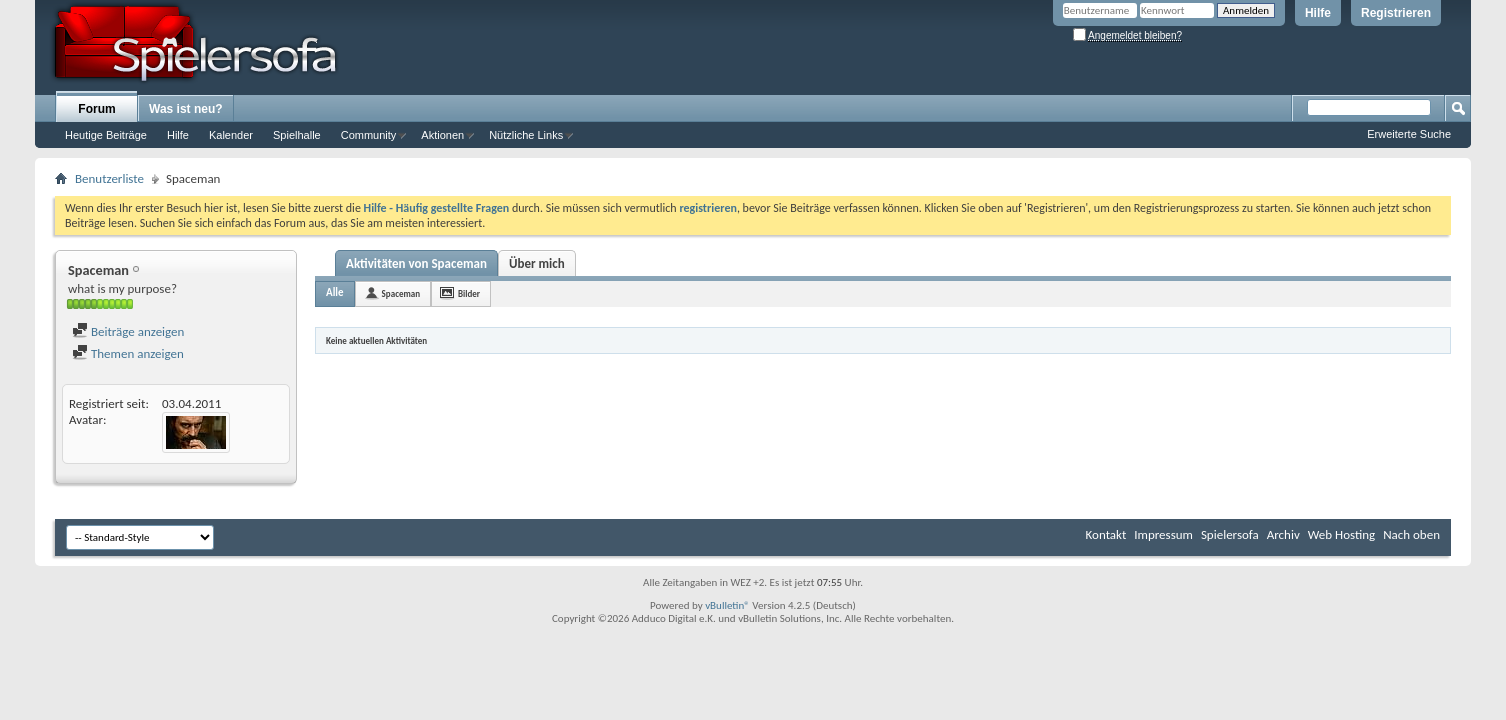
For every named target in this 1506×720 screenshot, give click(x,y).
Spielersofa (1230, 534)
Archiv (1283, 534)
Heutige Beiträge (106, 135)
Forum (96, 109)
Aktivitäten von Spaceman (416, 263)
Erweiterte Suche (1409, 134)
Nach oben (1411, 534)
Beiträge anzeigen (128, 331)
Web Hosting (1341, 534)
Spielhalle (297, 135)
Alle (335, 292)
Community (369, 135)
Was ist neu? (186, 109)
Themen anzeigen (128, 353)
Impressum (1163, 534)
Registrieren (1396, 13)
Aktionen (442, 135)
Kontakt (1106, 534)
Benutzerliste (109, 178)
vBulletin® (727, 605)
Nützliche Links (526, 135)
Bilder (469, 293)
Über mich (537, 263)
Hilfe (1318, 13)
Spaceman (401, 293)
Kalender (231, 135)
